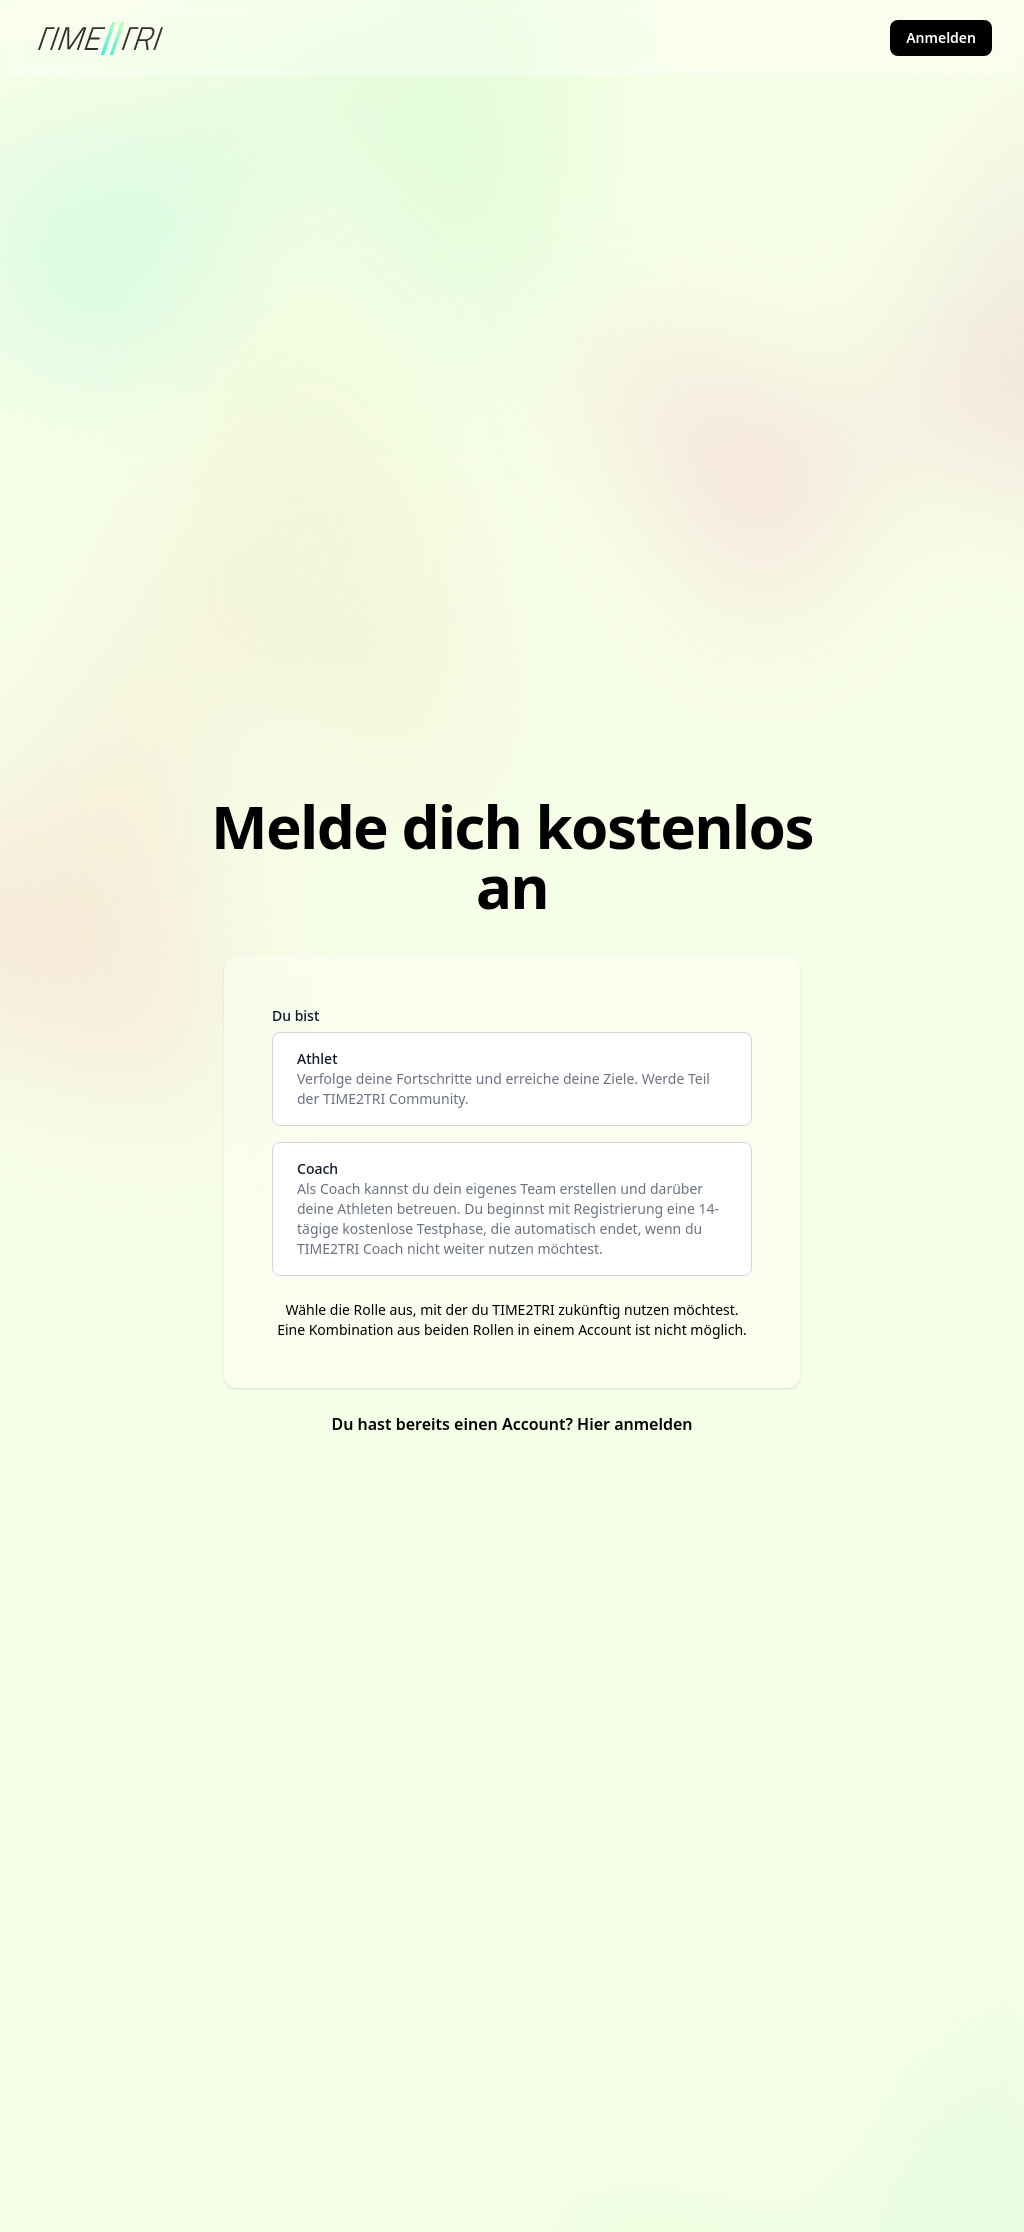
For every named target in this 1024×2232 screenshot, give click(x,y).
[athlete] (512, 1079)
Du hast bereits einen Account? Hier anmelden (511, 1424)
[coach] (512, 1209)
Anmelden (941, 37)
